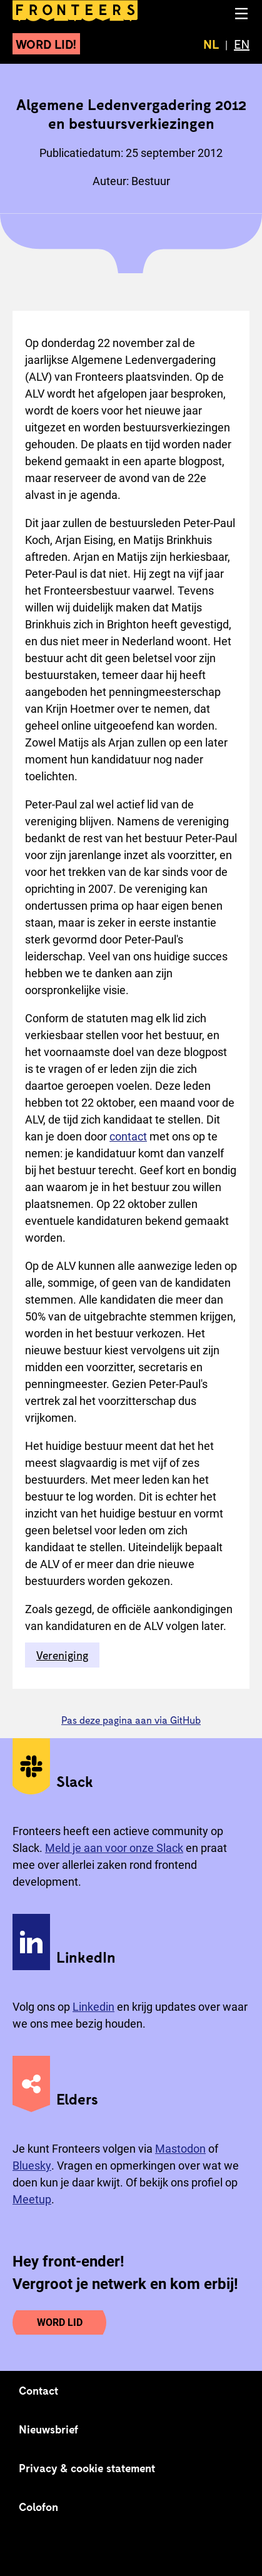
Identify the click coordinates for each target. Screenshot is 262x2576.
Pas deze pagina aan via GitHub (131, 1720)
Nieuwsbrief (48, 2429)
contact (128, 1136)
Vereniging (62, 1655)
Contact (39, 2390)
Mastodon (180, 2148)
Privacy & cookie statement (87, 2468)
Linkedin (93, 2006)
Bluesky (32, 2165)
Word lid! (46, 43)
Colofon (38, 2506)
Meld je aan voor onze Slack (114, 1847)
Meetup (32, 2199)
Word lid (60, 2322)
